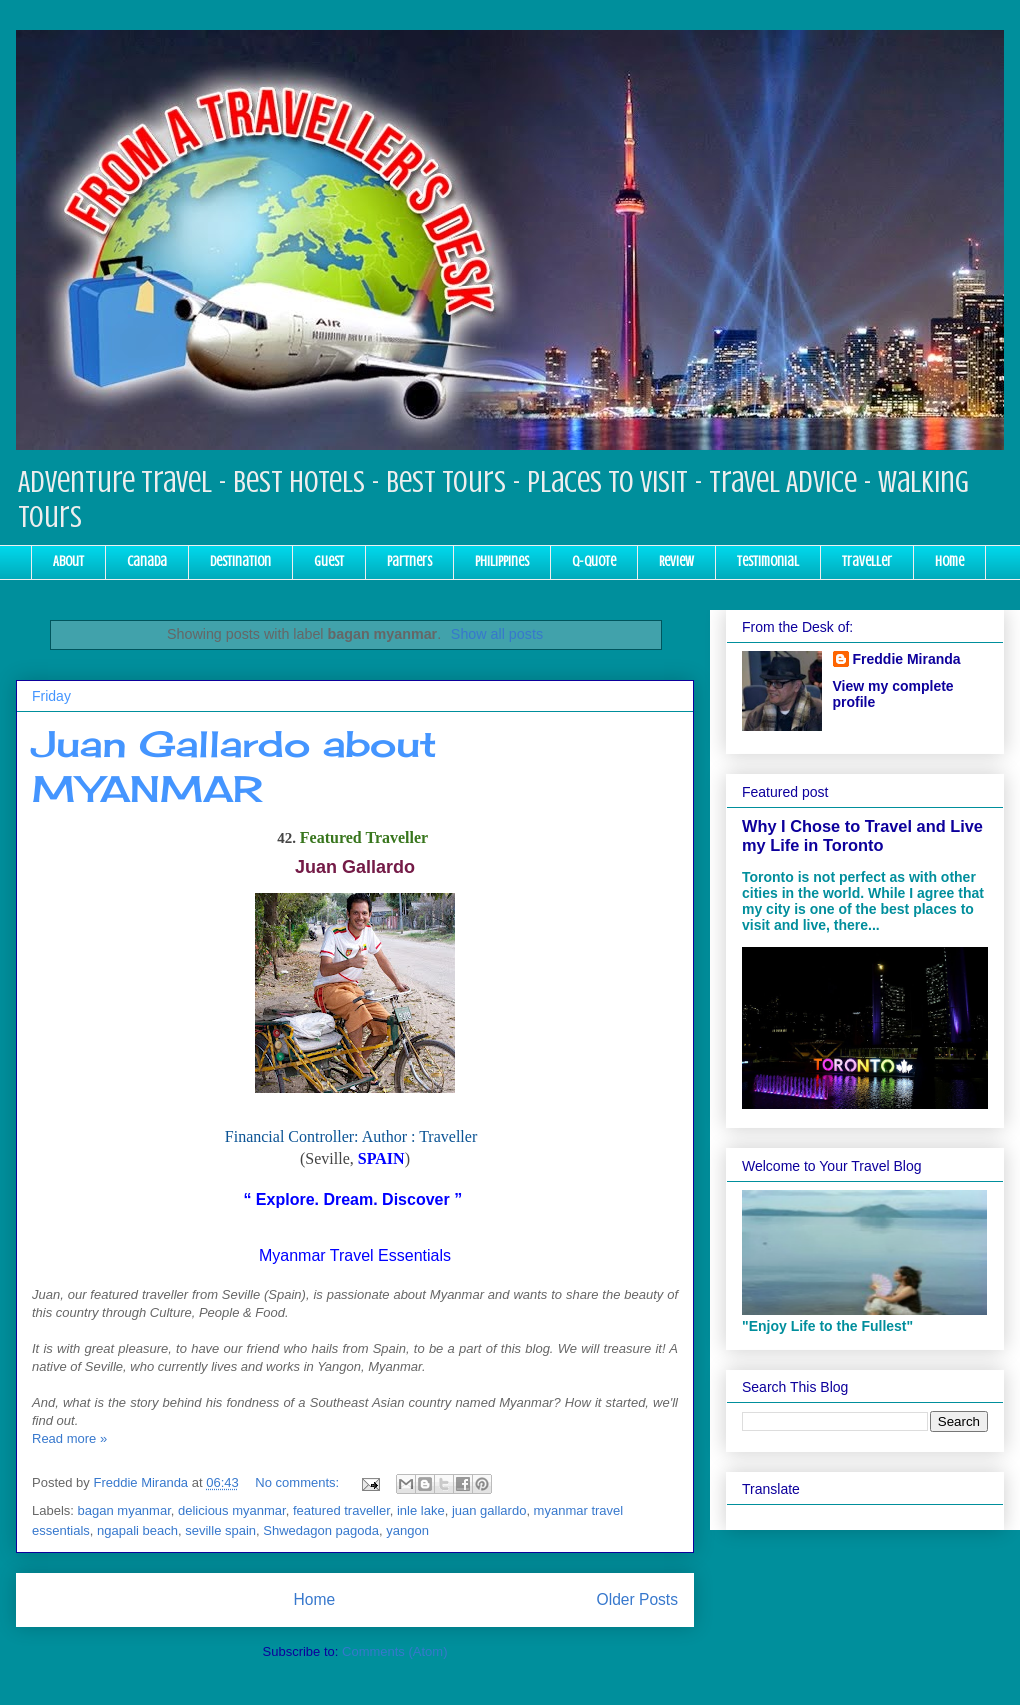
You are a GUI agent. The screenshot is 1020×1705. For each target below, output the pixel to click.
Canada (147, 561)
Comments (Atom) (394, 1651)
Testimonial (768, 561)
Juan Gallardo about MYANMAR (234, 766)
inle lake (421, 1510)
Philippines (502, 561)
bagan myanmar (124, 1510)
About (68, 561)
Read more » (69, 1438)
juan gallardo (489, 1510)
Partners (409, 561)
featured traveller (341, 1510)
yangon (407, 1530)
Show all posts (497, 634)
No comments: (298, 1482)
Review (676, 561)
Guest (329, 561)
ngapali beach (137, 1530)
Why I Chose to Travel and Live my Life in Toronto (862, 835)
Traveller (867, 561)
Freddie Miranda (907, 659)
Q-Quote (594, 561)
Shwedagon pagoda (321, 1530)
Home (949, 561)
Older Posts (637, 1599)
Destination (240, 561)
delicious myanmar (232, 1510)
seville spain (220, 1530)
